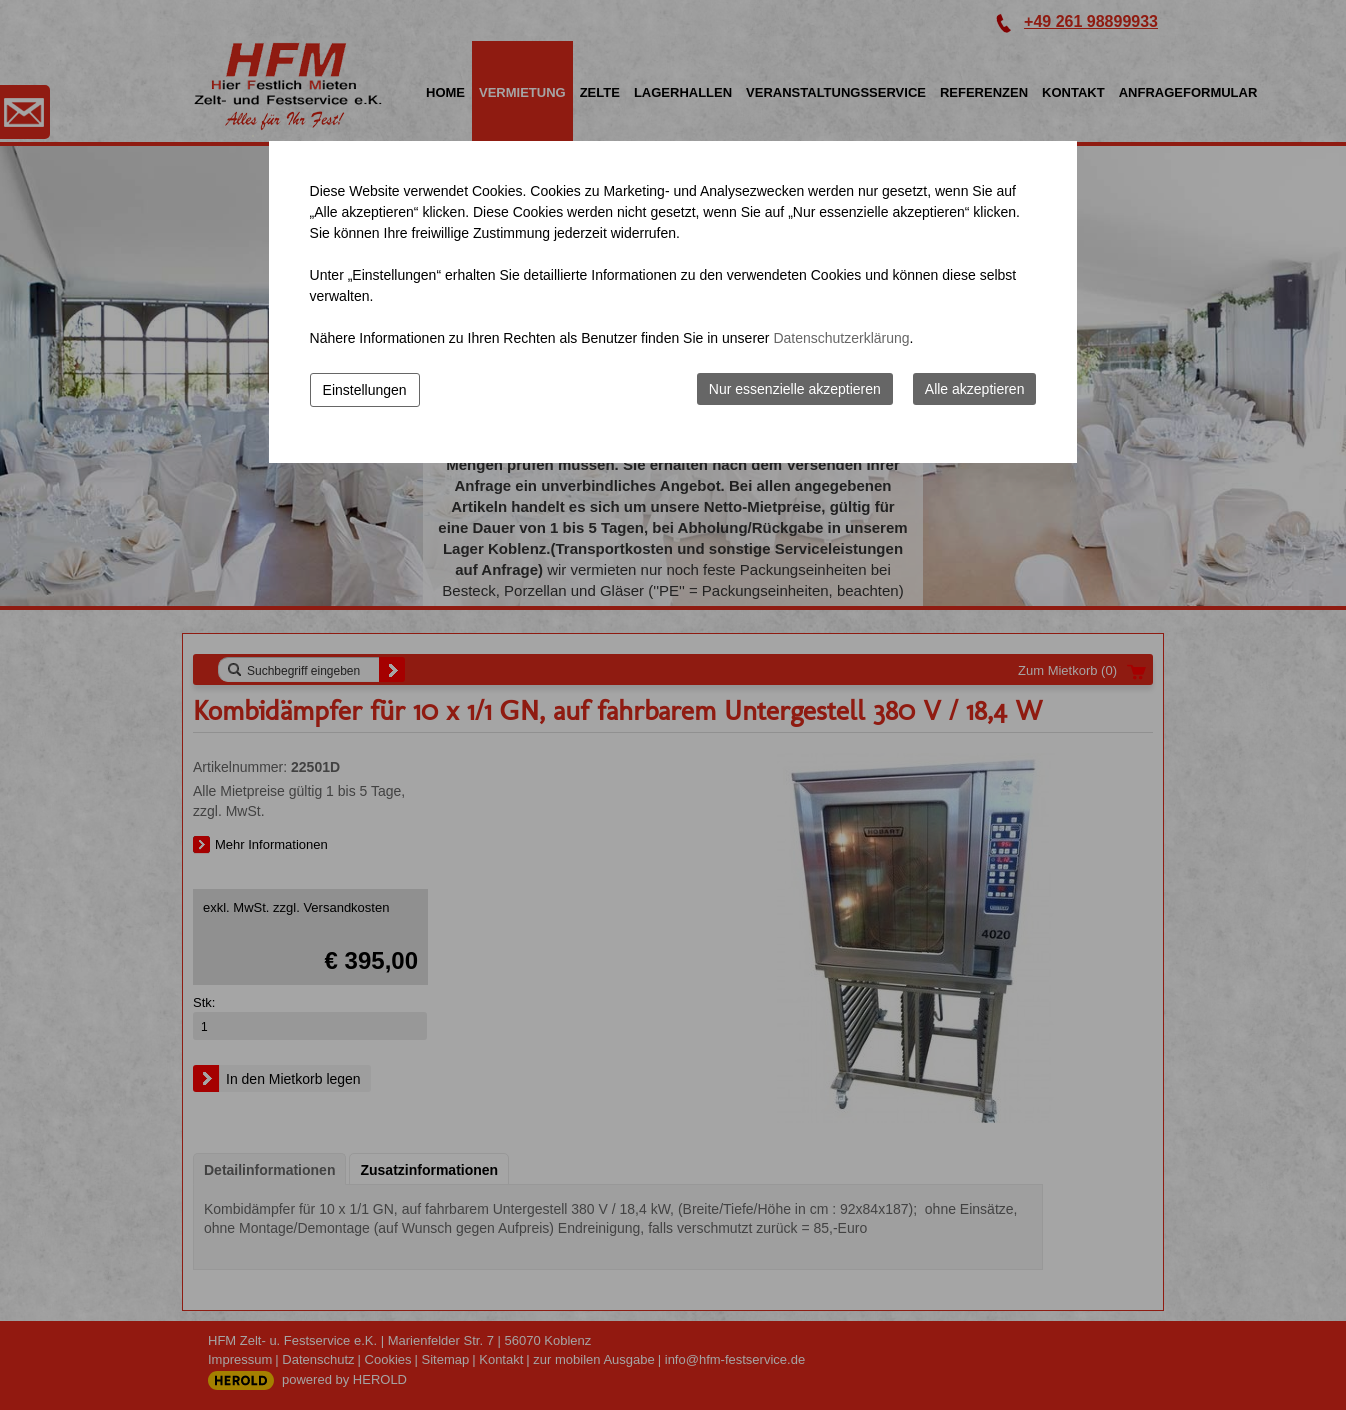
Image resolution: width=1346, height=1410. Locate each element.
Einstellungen (365, 390)
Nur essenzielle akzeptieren (795, 389)
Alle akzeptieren (975, 389)
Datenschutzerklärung (841, 338)
